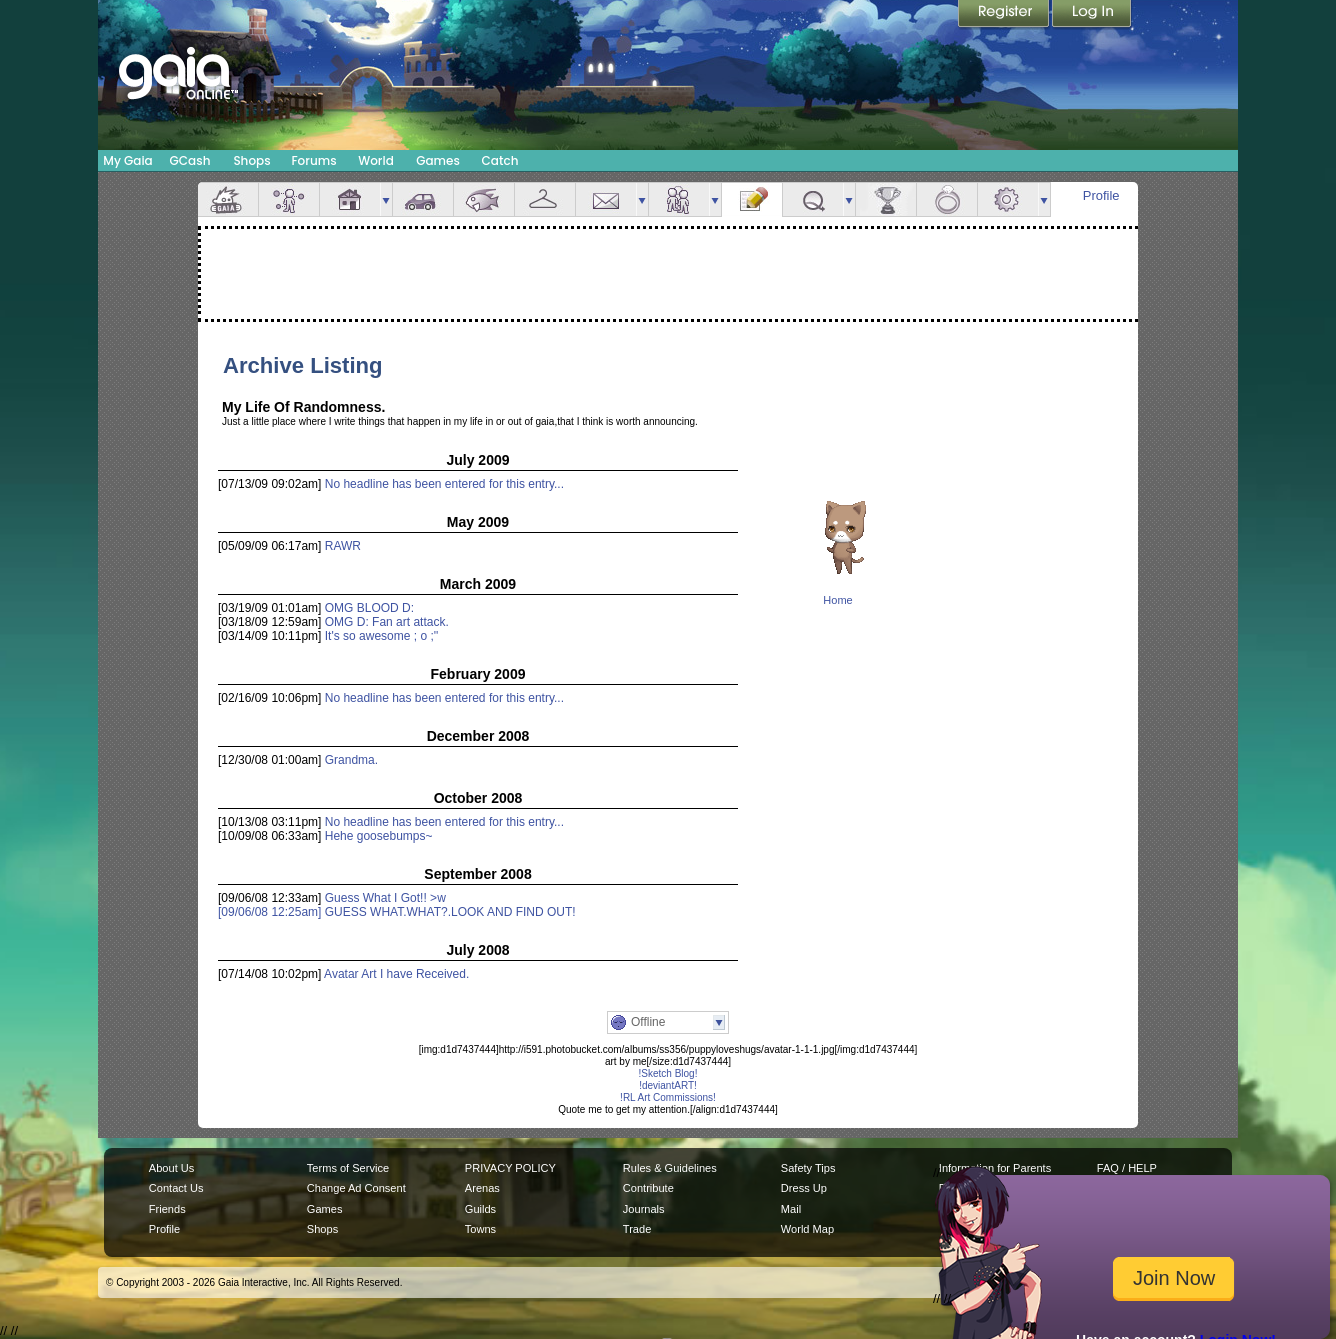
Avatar (289, 199)
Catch (500, 160)
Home (837, 600)
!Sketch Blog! (668, 1073)
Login (1092, 15)
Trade (637, 1229)
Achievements (886, 199)
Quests (813, 199)
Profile (1101, 195)
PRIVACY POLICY (510, 1168)
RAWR (343, 546)
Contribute (648, 1188)
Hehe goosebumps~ (379, 836)
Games (438, 160)
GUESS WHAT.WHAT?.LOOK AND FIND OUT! (450, 912)
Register (1005, 15)
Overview (228, 199)
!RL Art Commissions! (668, 1097)
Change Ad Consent (356, 1188)
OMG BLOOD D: (369, 608)
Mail (606, 199)
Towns (480, 1229)
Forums (313, 160)
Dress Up (804, 1188)
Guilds (480, 1209)
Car (423, 199)
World (376, 160)
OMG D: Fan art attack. (387, 622)
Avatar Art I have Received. (396, 974)
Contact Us (176, 1188)
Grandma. (351, 760)
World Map (807, 1229)
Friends (679, 199)
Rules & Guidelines (670, 1168)
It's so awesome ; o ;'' (382, 636)
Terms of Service (348, 1168)
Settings (1008, 199)
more (386, 199)
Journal (752, 199)
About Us (171, 1168)
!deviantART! (668, 1085)
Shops (251, 160)
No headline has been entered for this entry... (444, 484)
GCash (190, 160)
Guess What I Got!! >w (385, 898)
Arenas (482, 1188)
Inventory (545, 199)
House (350, 199)
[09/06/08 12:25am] (271, 912)
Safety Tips (808, 1168)
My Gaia (127, 160)
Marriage (947, 199)
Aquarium (484, 199)
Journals (644, 1209)
